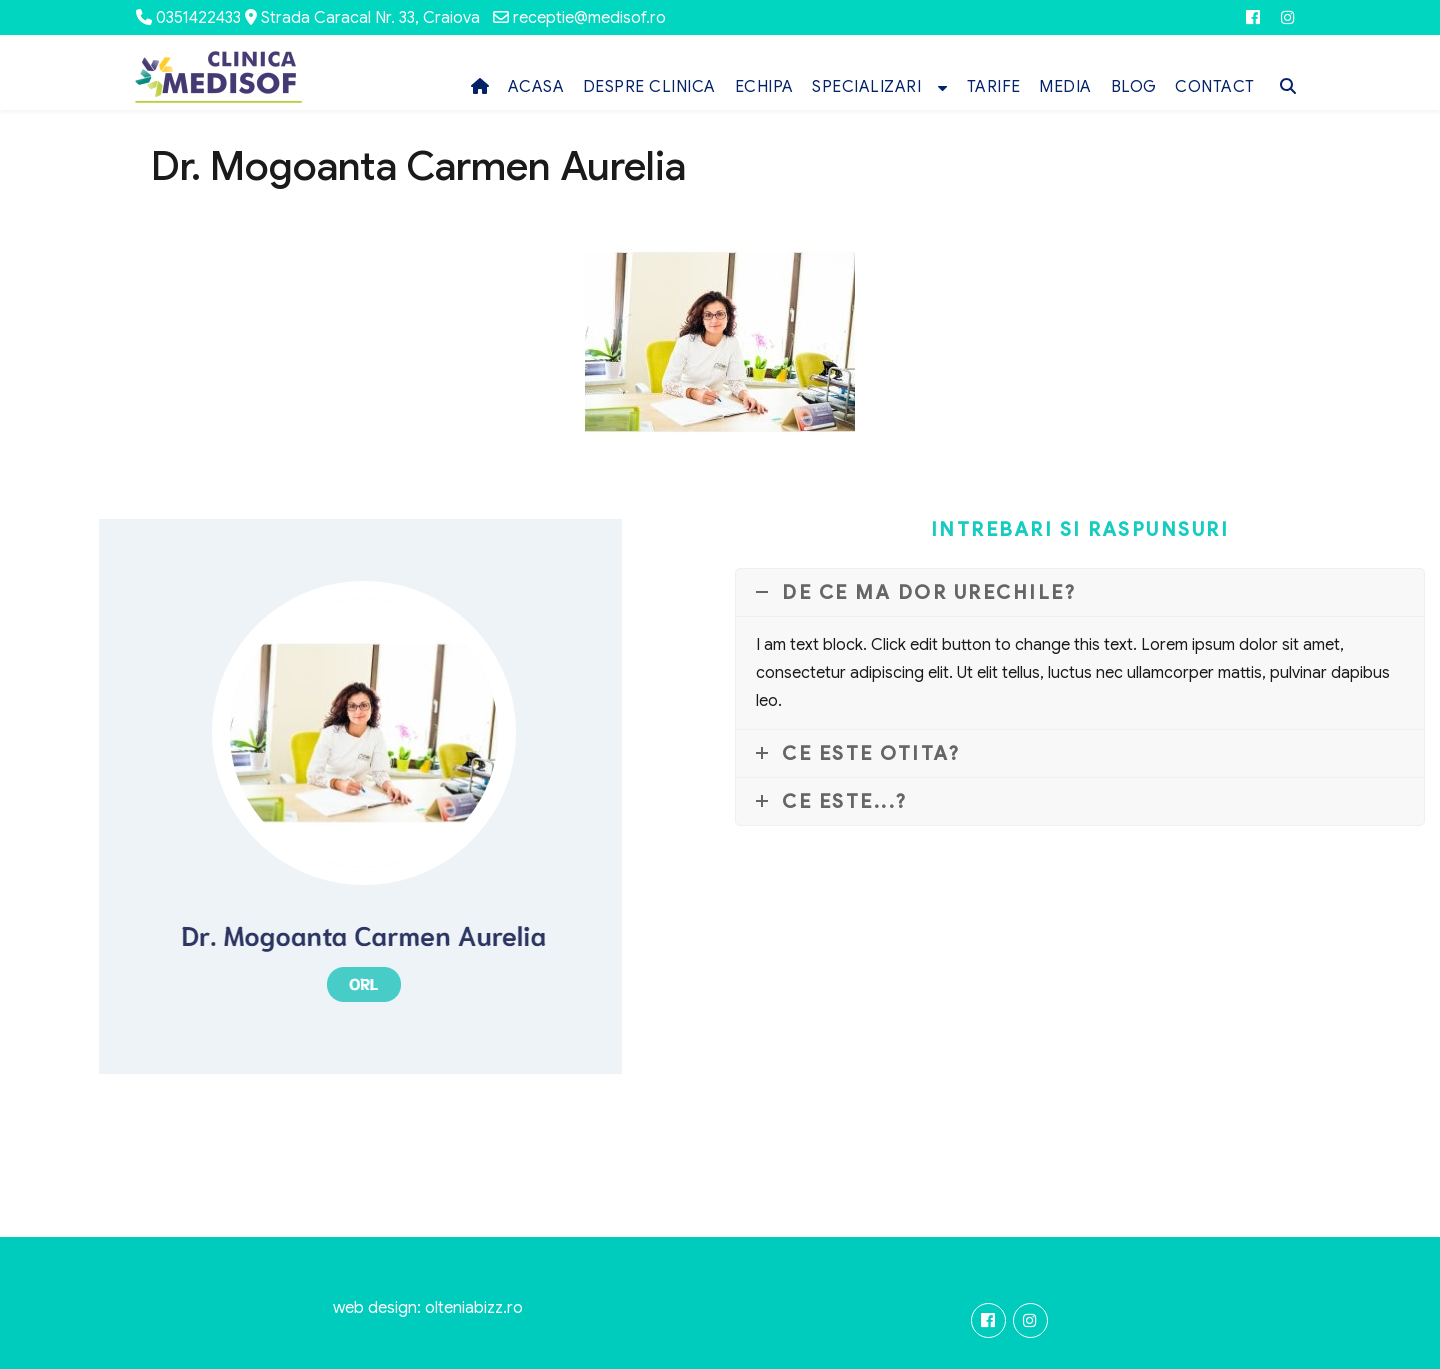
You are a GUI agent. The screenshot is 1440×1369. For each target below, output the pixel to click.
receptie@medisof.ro (589, 18)
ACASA (536, 87)
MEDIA (1065, 87)
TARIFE (994, 87)
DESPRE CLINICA (649, 87)
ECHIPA (764, 87)
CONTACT (1215, 87)
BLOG (1134, 87)
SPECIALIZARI (866, 87)
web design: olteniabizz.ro (428, 1308)
